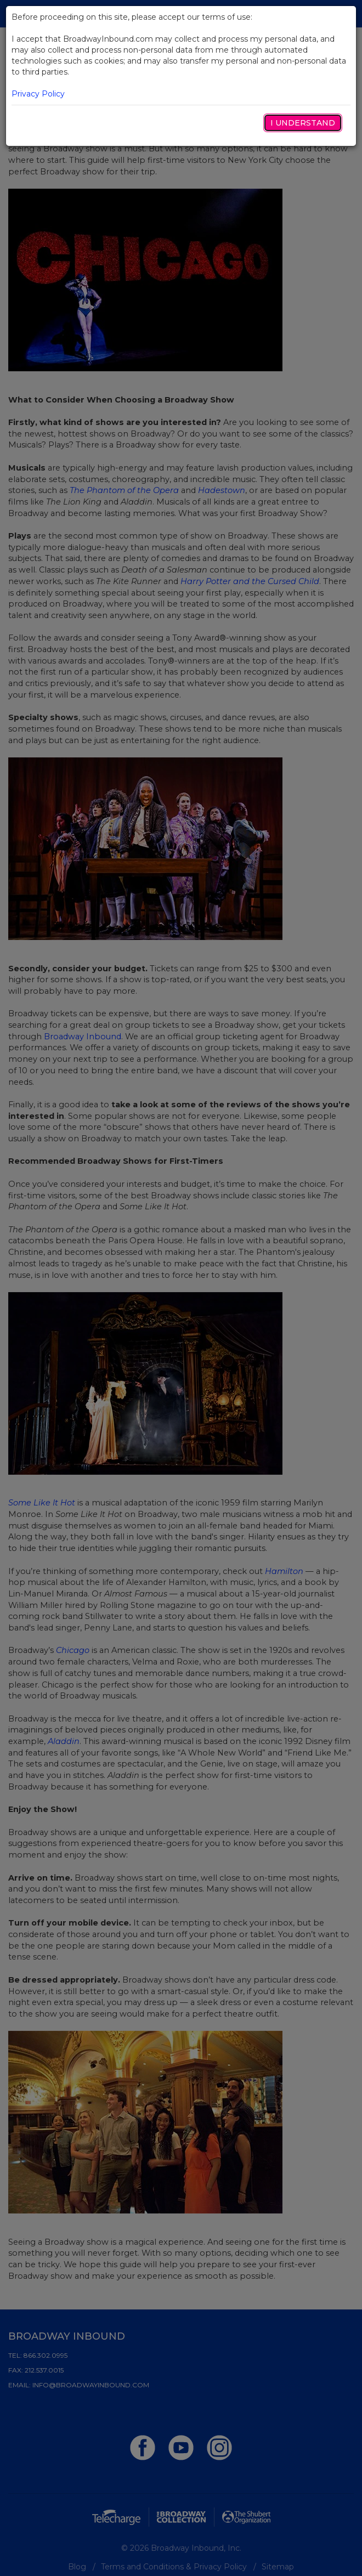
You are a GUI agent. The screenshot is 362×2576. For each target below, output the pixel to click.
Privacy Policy (38, 94)
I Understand (302, 123)
